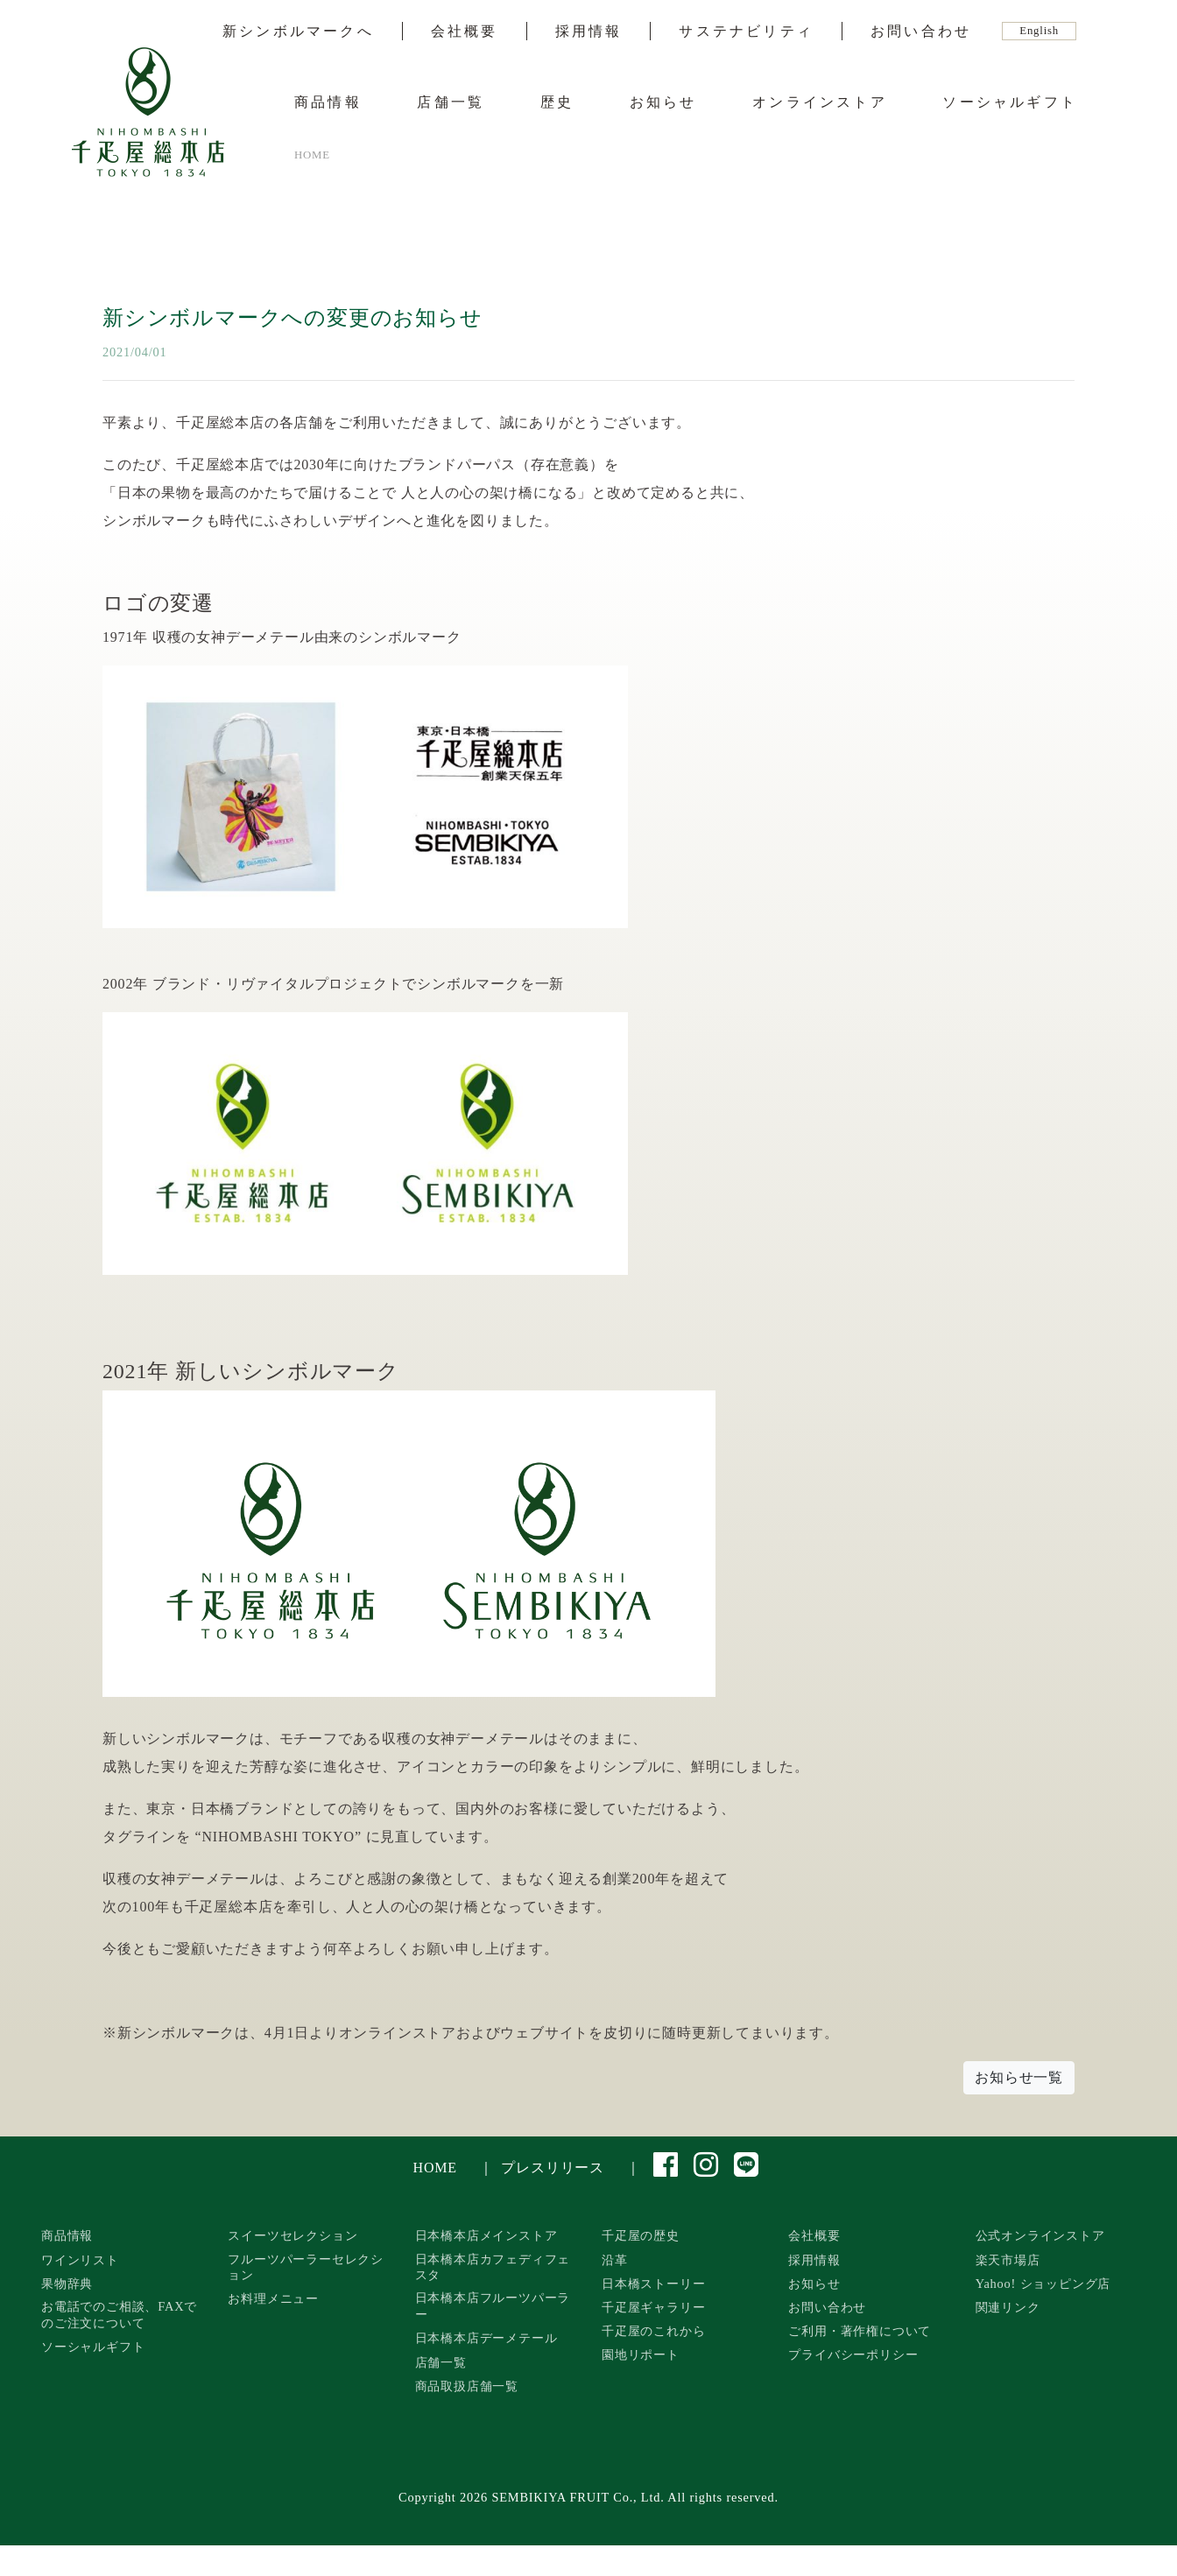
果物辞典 (67, 2284)
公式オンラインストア (1040, 2235)
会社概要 (464, 32)
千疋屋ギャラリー (653, 2307)
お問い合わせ (920, 32)
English (1039, 31)
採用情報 (589, 32)
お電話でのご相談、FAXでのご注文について (119, 2314)
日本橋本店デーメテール (486, 2338)
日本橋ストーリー (653, 2284)
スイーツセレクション (292, 2235)
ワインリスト (80, 2260)
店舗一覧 (450, 102)
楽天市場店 (1008, 2260)
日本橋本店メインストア (486, 2235)
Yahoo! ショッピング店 (1043, 2284)
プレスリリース (552, 2167)
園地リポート (641, 2354)
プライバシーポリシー (853, 2354)
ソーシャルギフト (1009, 102)
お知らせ (663, 102)
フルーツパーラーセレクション (306, 2267)
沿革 (615, 2260)
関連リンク (1008, 2307)
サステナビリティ (746, 32)
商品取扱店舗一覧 (466, 2386)
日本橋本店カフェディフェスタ (493, 2267)
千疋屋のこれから (653, 2331)
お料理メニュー (273, 2298)
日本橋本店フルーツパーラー (493, 2306)
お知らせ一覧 (1019, 2077)
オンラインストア (819, 102)
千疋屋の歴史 (641, 2235)
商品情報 (328, 102)
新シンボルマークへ (298, 32)
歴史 (557, 102)
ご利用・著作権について (859, 2331)
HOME (435, 2167)
